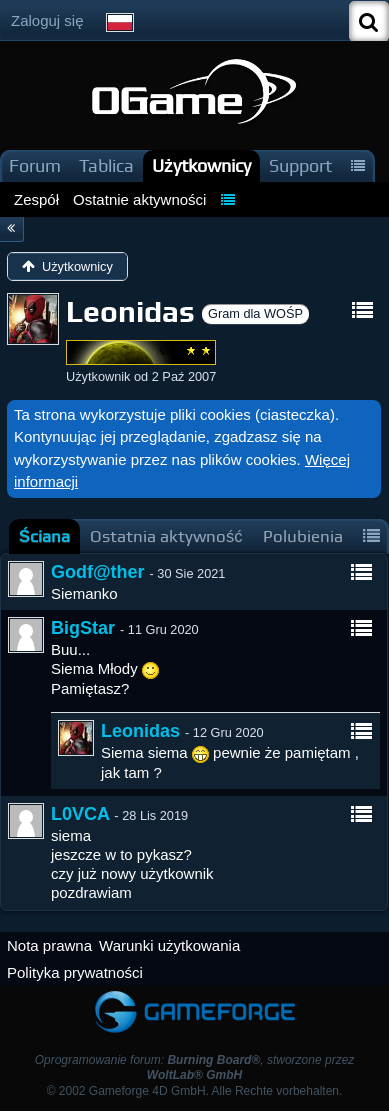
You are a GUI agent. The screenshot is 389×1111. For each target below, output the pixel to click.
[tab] (44, 536)
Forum (35, 165)
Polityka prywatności (75, 972)
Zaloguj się (47, 20)
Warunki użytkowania (169, 945)
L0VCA (80, 814)
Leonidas (140, 731)
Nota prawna (49, 945)
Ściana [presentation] (44, 536)
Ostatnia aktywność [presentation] (166, 536)
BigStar (83, 628)
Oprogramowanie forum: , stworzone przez (195, 1067)
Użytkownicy (201, 165)
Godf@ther (98, 572)
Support (300, 165)
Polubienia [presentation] (303, 536)
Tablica (106, 165)
